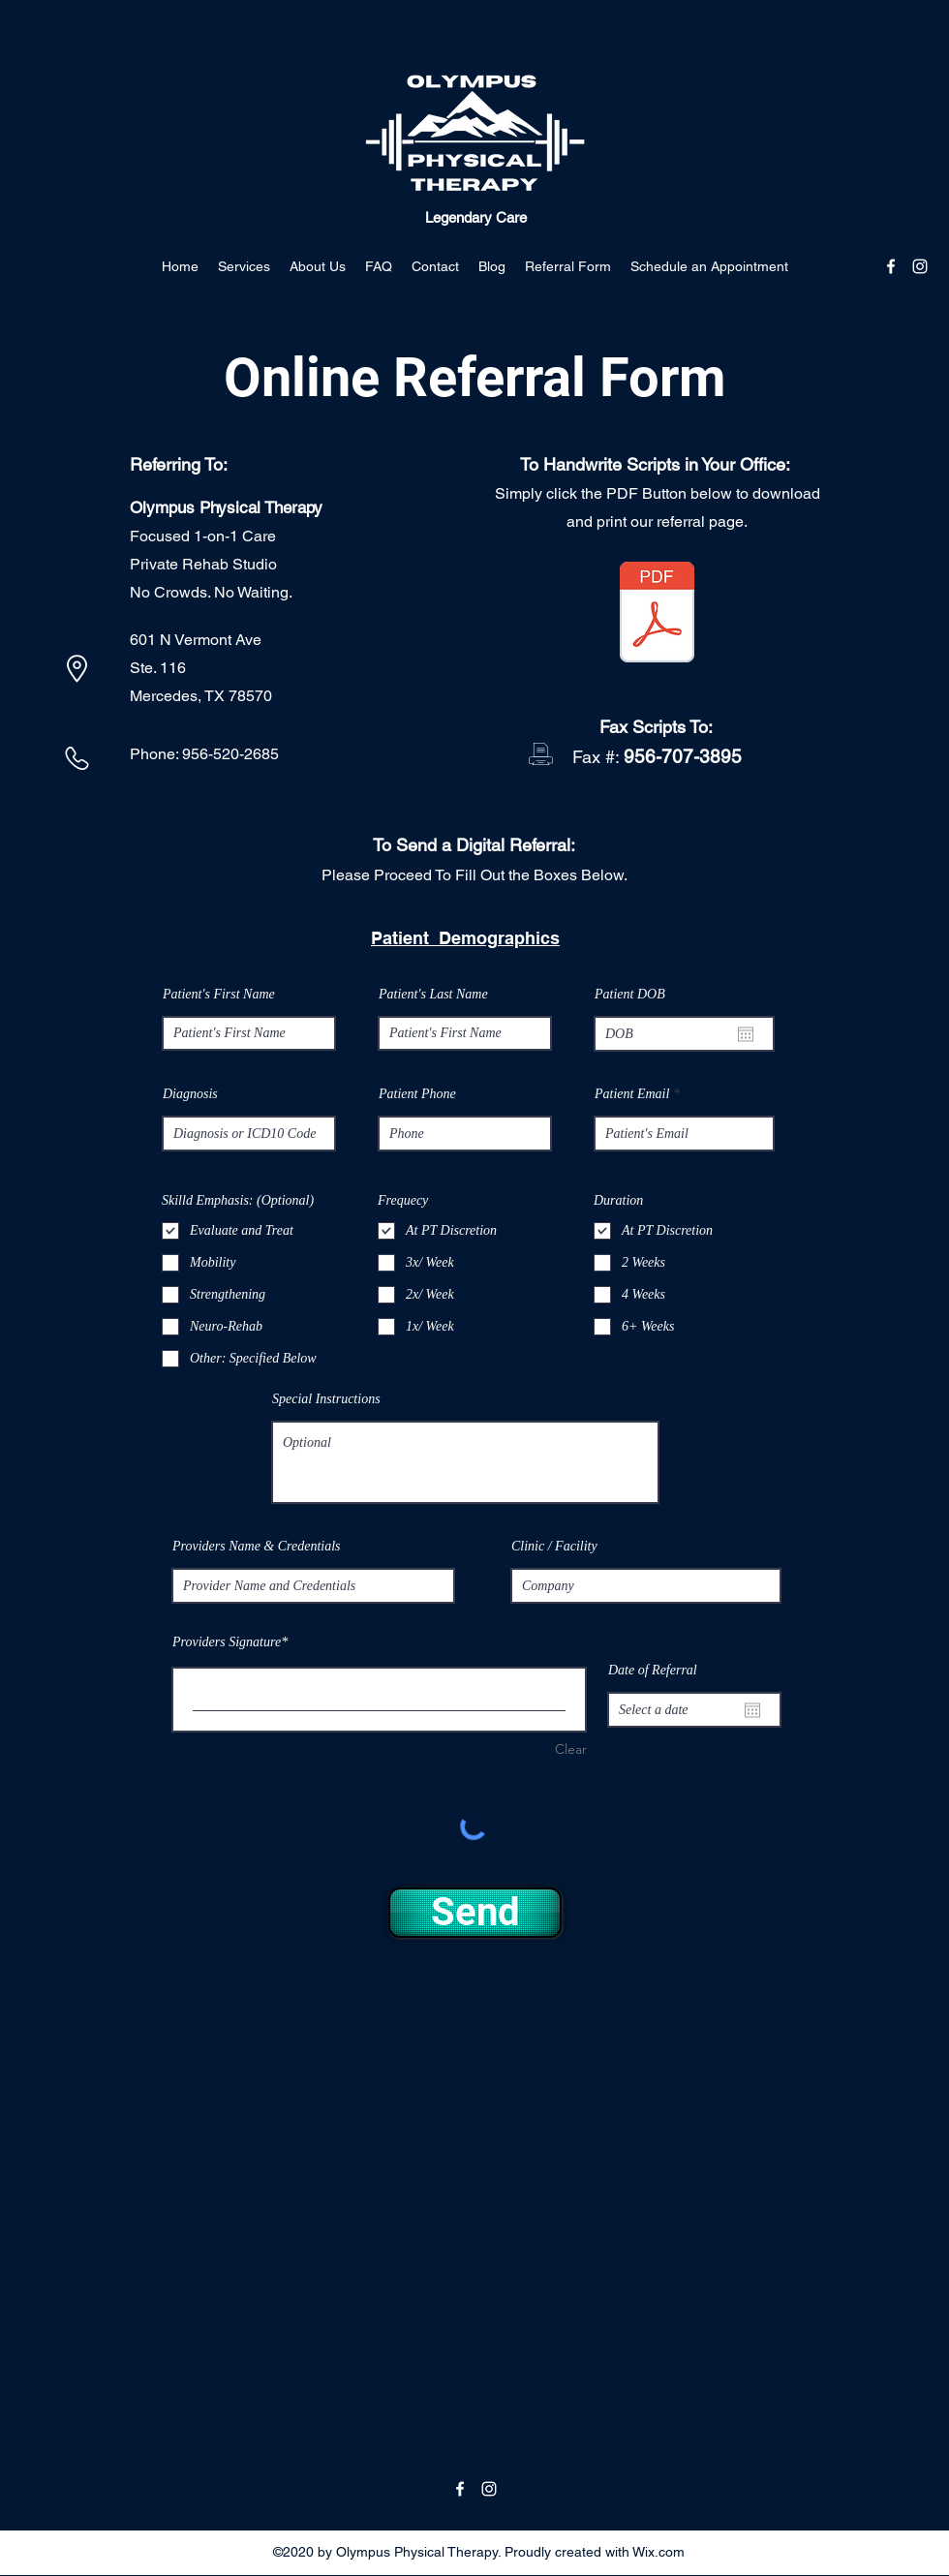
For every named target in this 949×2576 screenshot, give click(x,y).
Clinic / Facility (554, 1546)
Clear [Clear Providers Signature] (571, 1749)
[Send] (475, 1912)
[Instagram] (920, 266)
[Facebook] (891, 266)
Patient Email (632, 1094)
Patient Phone (417, 1094)
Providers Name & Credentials (256, 1546)
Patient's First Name (219, 994)
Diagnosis (190, 1094)
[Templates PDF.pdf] (656, 629)
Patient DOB (630, 994)
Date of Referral (652, 1670)
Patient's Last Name (433, 994)
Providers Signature (226, 1642)
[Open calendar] (745, 1034)
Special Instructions (326, 1399)
